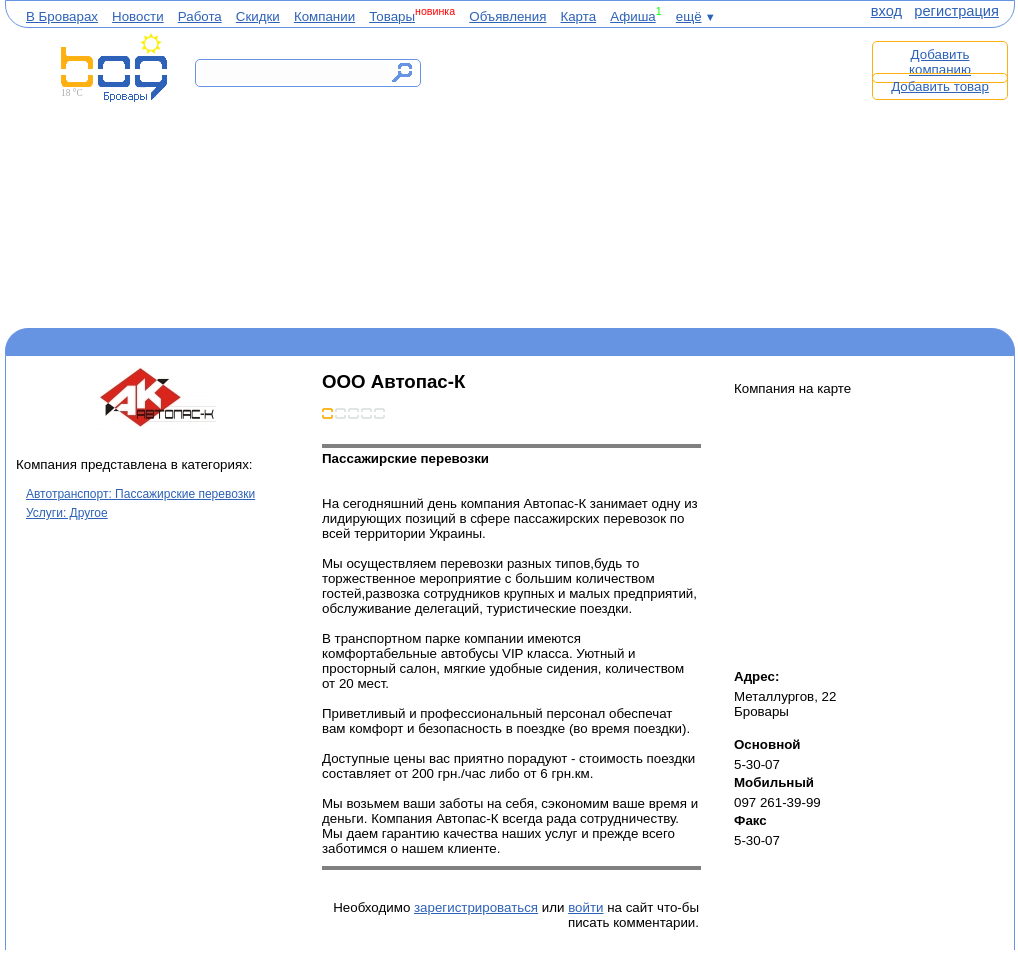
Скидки (258, 16)
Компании (324, 16)
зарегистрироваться (476, 907)
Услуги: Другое (67, 513)
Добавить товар (940, 86)
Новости (138, 16)
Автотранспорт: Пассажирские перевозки (140, 494)
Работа (200, 16)
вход (886, 11)
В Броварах (62, 16)
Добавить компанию (940, 62)
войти (585, 907)
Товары (392, 16)
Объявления (507, 16)
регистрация (956, 11)
